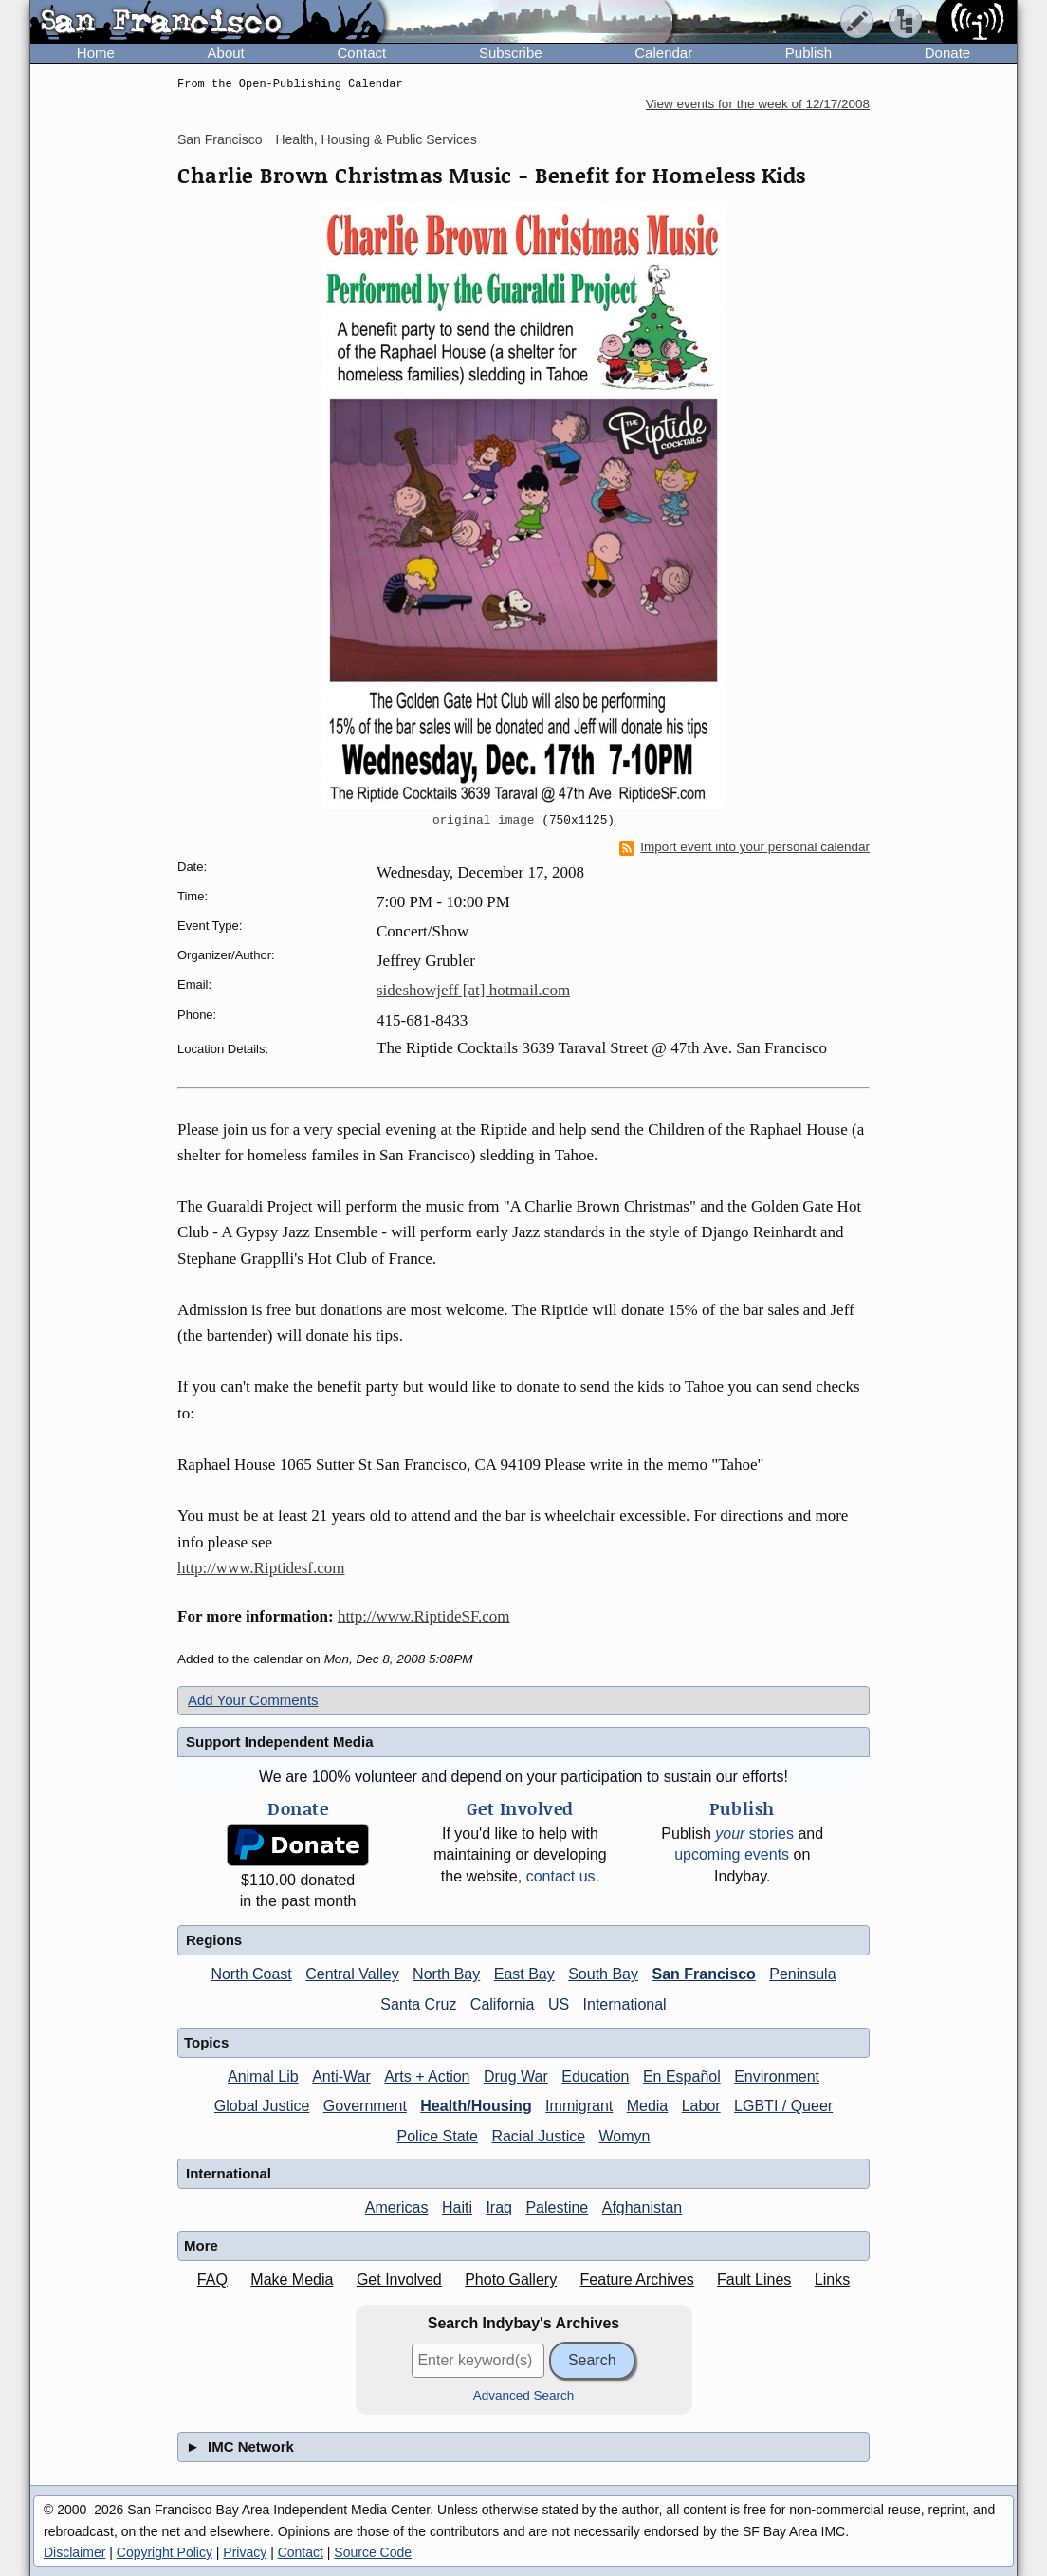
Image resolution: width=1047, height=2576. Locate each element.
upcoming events (731, 1854)
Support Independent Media (280, 1741)
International (625, 2004)
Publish (808, 53)
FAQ (212, 2279)
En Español (682, 2076)
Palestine (556, 2207)
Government (365, 2106)
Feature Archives (637, 2279)
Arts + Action (426, 2076)
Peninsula (802, 1974)
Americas (397, 2207)
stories (754, 1833)
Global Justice (262, 2106)
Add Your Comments (253, 1700)
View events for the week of (758, 104)
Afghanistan (642, 2207)
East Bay (524, 1974)
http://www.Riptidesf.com (260, 1568)
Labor (701, 2106)
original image (483, 820)
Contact (361, 53)
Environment (776, 2076)
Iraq (499, 2207)
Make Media (291, 2279)
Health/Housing (475, 2106)
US (558, 2004)
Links (832, 2279)
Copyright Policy (164, 2552)
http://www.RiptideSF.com (424, 1616)
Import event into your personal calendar (744, 847)
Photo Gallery (511, 2279)
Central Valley (351, 1974)
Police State (437, 2136)
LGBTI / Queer (783, 2106)
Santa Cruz (418, 2004)
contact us (561, 1876)
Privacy (244, 2552)
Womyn (625, 2136)
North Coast (251, 1974)
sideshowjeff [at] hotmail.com (473, 990)
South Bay (603, 1974)
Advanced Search (524, 2395)
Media (648, 2106)
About (226, 53)
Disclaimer (74, 2552)
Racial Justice (538, 2136)
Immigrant (579, 2106)
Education (595, 2076)
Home (96, 53)
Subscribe (510, 53)
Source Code (373, 2552)
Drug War (516, 2076)
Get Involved (399, 2279)
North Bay (446, 1974)
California (502, 2004)
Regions (214, 1940)
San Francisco (219, 139)
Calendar (663, 53)
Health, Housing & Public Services (375, 139)
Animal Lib (263, 2076)
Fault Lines (754, 2279)
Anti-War (341, 2076)
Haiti (457, 2207)
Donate (947, 53)
